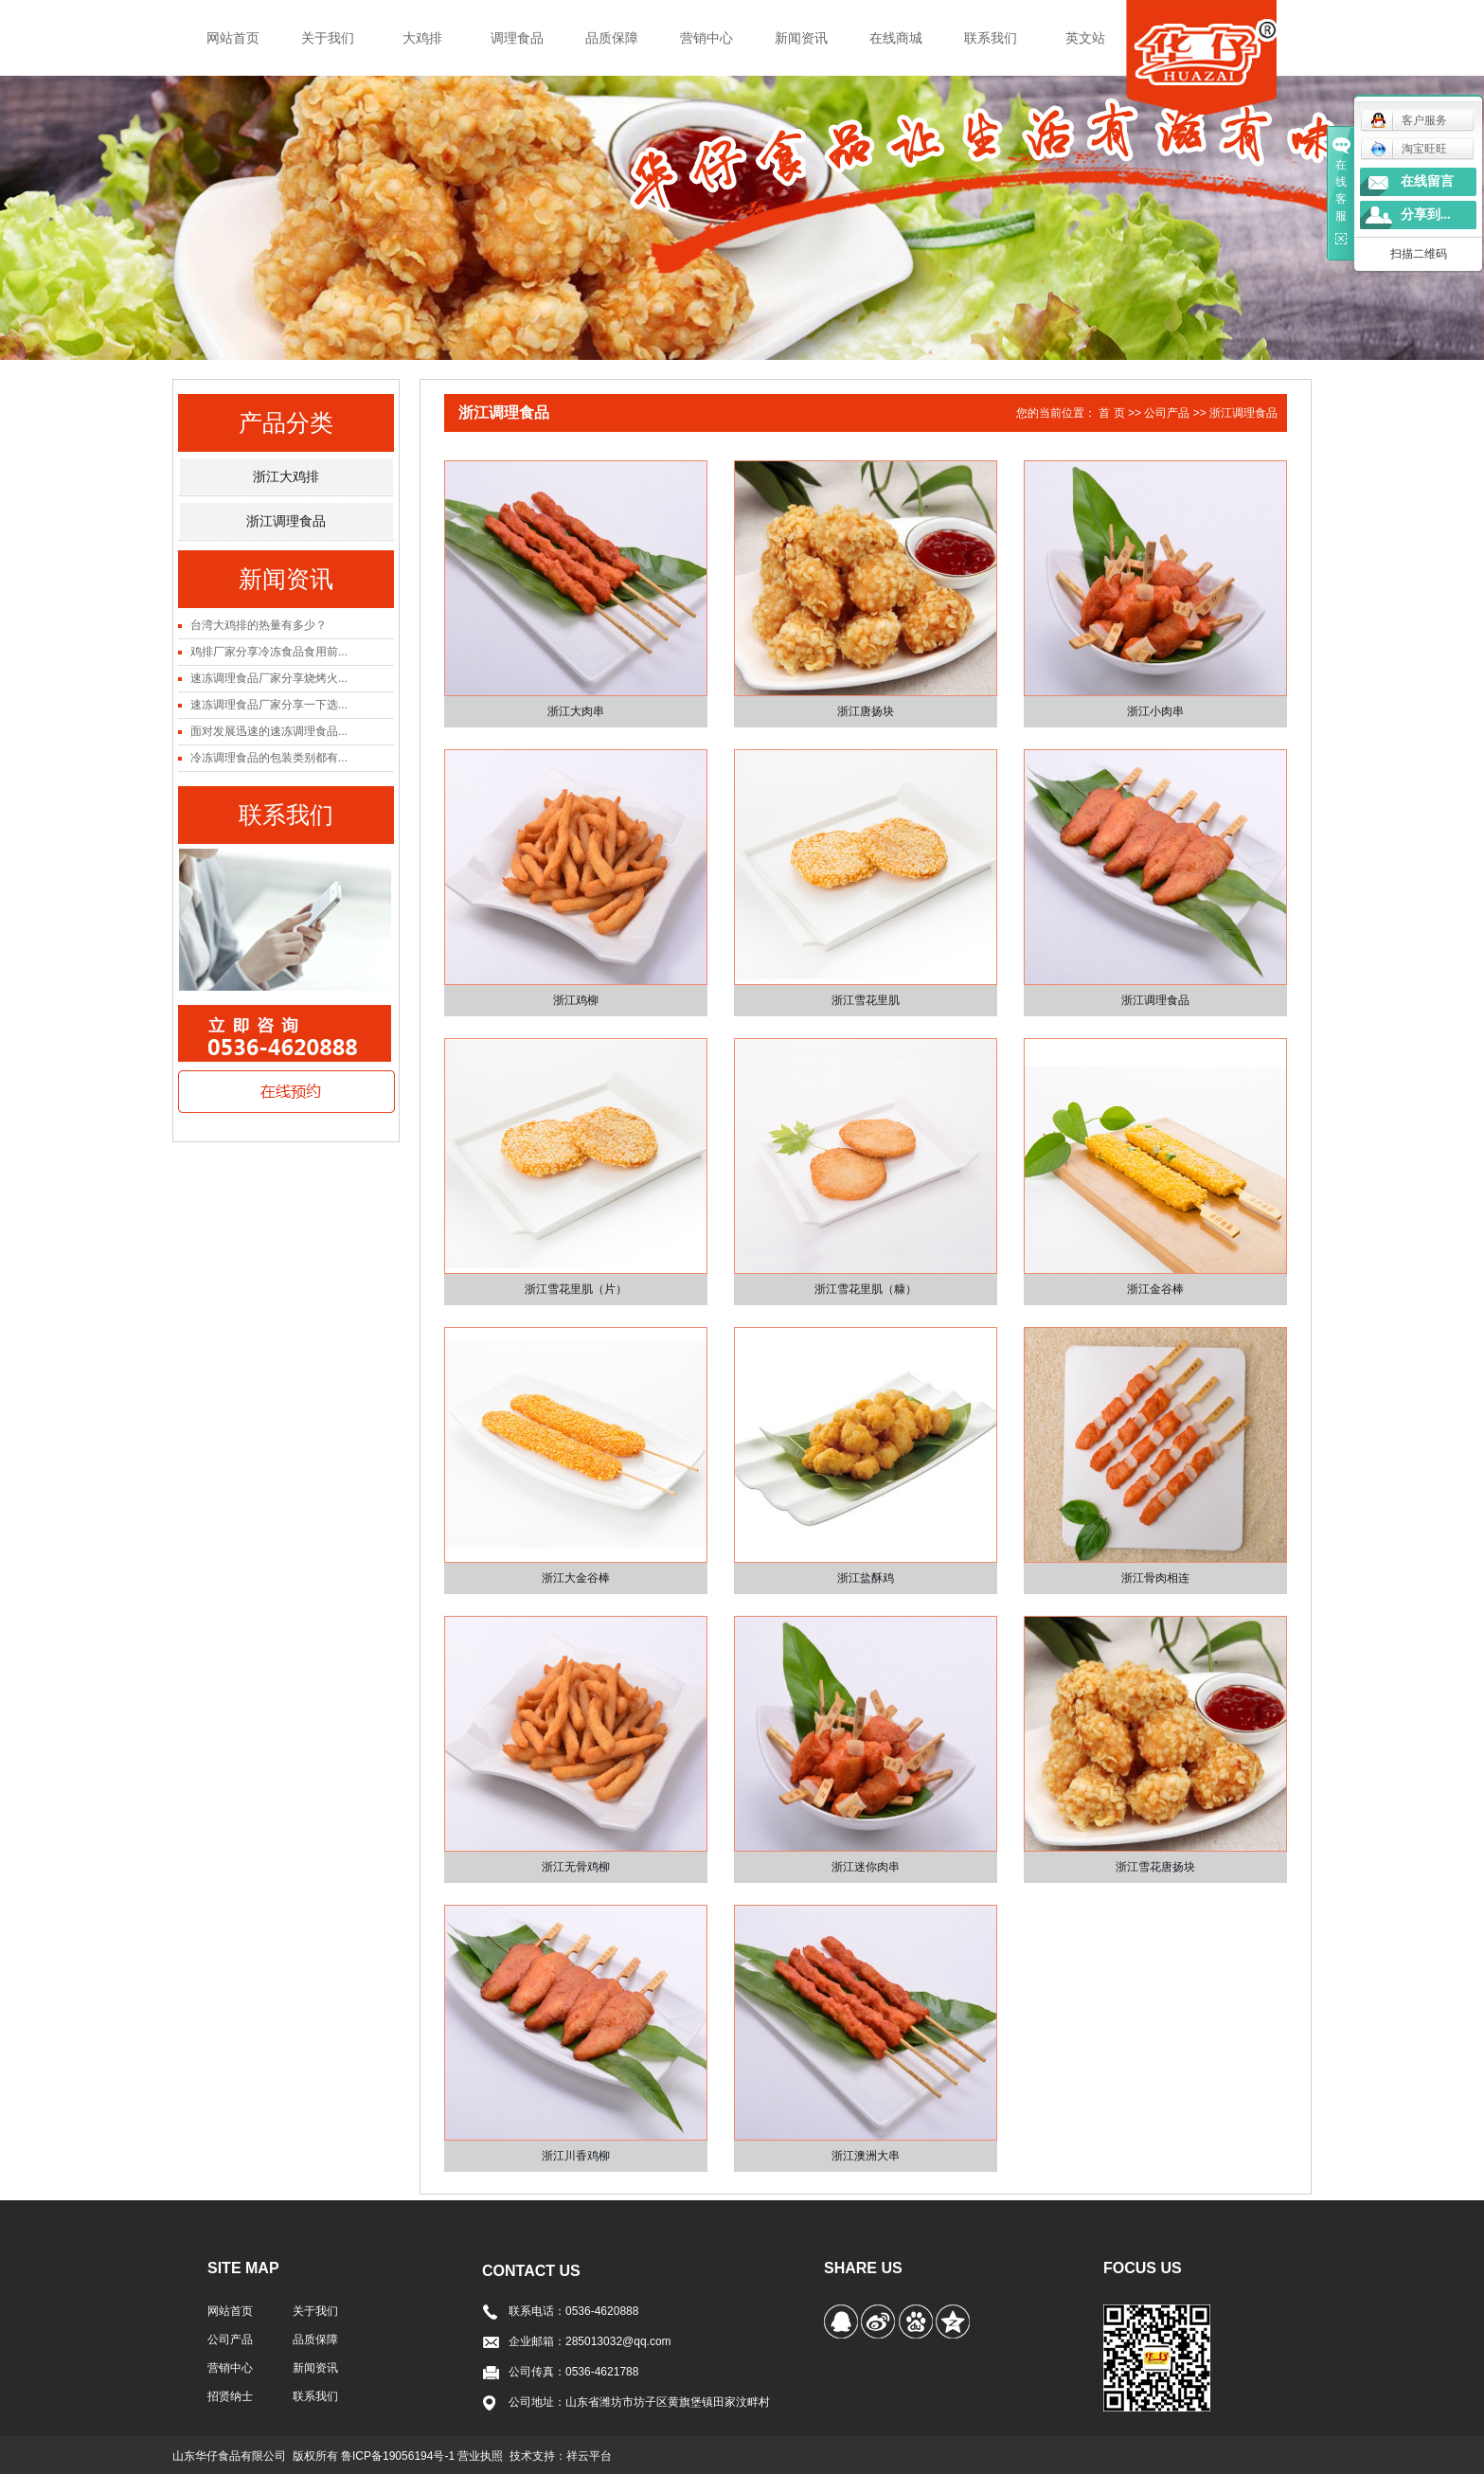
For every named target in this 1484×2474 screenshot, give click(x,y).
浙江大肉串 (575, 711)
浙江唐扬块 (865, 711)
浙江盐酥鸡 (865, 1578)
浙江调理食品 (286, 521)
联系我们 (990, 37)
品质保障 (611, 37)
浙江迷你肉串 (865, 1866)
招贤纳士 (230, 2396)
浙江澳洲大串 (865, 2155)
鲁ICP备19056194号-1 (399, 2456)
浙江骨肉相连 (1155, 1578)
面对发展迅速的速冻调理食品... (269, 731)
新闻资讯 (801, 37)
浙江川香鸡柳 (576, 2155)
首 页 (1111, 413)
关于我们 (327, 37)
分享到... (1426, 214)
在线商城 (895, 37)
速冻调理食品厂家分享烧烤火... (269, 678)
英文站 (1085, 37)
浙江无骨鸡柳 (576, 1866)
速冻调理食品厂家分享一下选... (269, 704)
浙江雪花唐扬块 (1155, 1866)
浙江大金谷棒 (576, 1578)
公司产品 (1166, 413)
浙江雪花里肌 (865, 1000)
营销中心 (706, 37)
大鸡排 (422, 37)
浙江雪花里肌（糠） (865, 1289)
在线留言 (1427, 181)
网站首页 (232, 37)
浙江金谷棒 (1155, 1289)
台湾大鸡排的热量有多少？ (258, 625)
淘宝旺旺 (1408, 148)
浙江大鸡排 (286, 477)
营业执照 (480, 2456)
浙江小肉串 (1155, 711)
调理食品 (517, 37)
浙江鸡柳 (576, 1000)
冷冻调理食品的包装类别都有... (269, 757)
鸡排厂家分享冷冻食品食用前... (269, 651)
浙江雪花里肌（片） (576, 1289)
